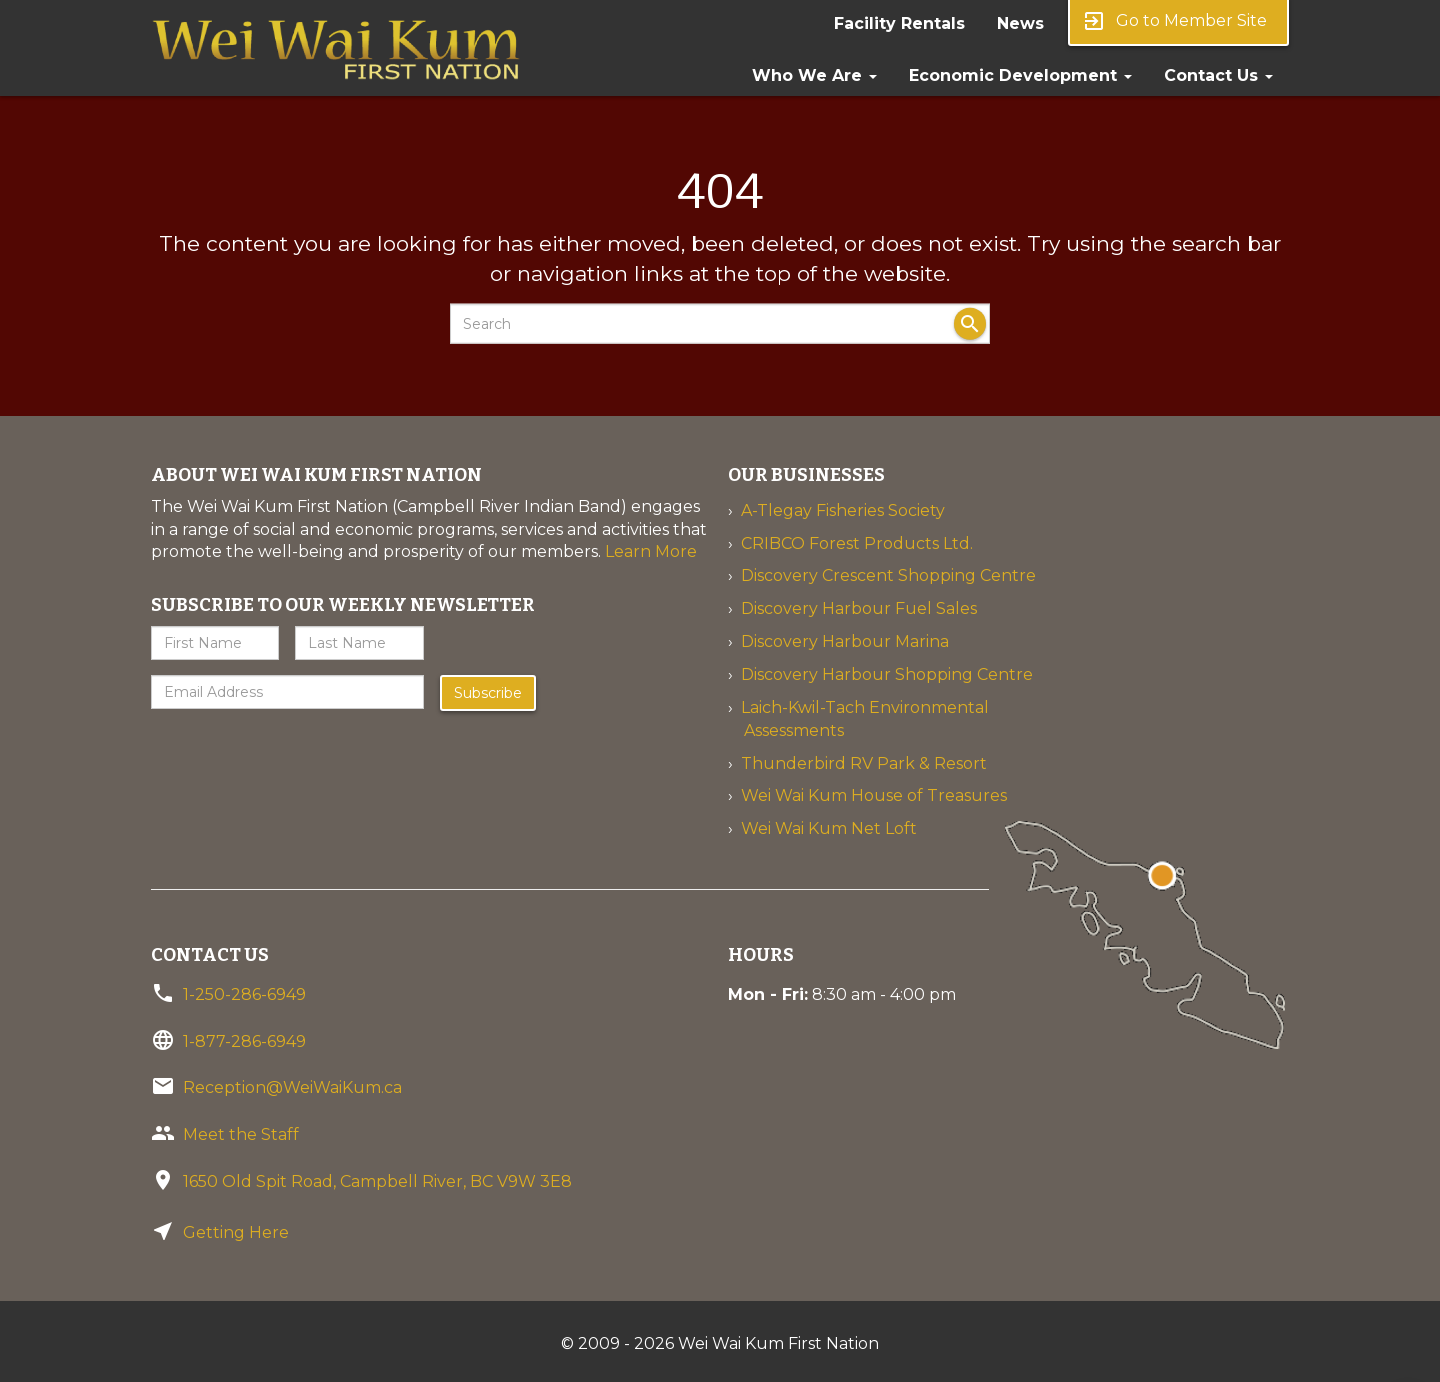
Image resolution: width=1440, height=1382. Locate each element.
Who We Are (814, 75)
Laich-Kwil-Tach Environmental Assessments (865, 719)
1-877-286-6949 (244, 1041)
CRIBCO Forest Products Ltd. (857, 543)
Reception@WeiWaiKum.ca (292, 1087)
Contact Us (1218, 75)
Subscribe (488, 693)
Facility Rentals (899, 23)
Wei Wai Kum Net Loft (829, 828)
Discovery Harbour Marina (845, 641)
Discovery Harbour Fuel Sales (859, 608)
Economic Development (1020, 75)
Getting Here (236, 1232)
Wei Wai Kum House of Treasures (874, 795)
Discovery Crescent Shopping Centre (888, 575)
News (1020, 23)
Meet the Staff (241, 1134)
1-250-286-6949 (244, 994)
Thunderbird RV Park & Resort (864, 763)
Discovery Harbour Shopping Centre (887, 674)
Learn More (651, 551)
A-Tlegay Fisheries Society (843, 510)
